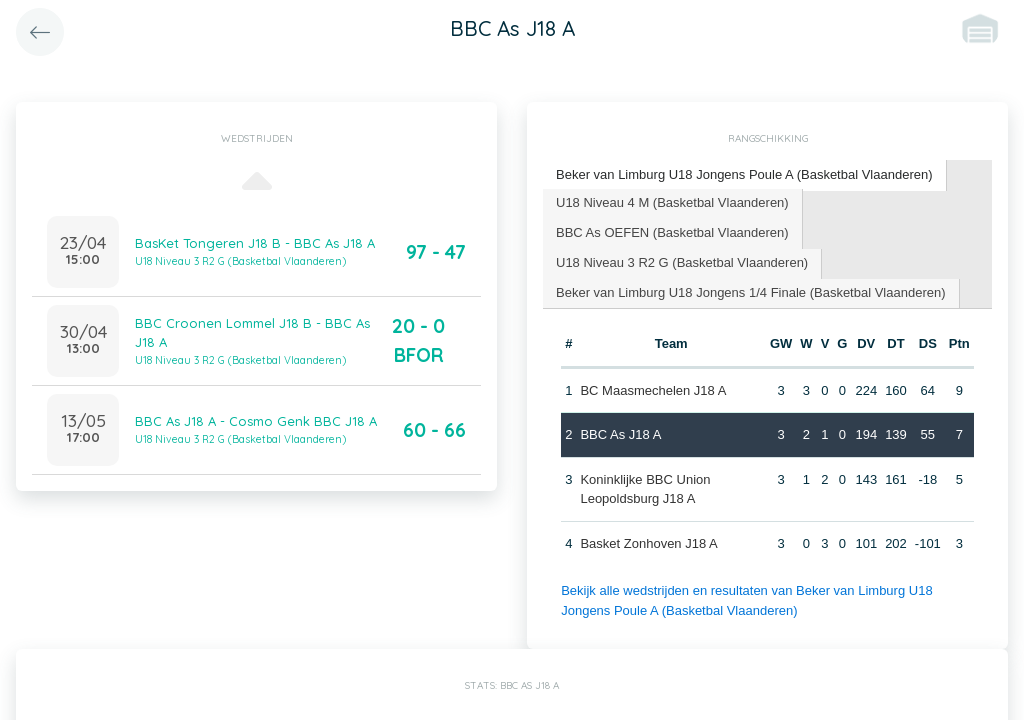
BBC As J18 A (620, 434)
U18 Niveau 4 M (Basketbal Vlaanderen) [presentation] (672, 202)
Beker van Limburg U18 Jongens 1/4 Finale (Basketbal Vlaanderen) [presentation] (751, 292)
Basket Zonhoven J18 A (648, 543)
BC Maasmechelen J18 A (653, 390)
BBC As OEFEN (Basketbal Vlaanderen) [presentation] (672, 232)
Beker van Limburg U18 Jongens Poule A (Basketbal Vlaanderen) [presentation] (744, 174)
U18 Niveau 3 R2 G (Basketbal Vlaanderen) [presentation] (682, 262)
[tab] (745, 175)
